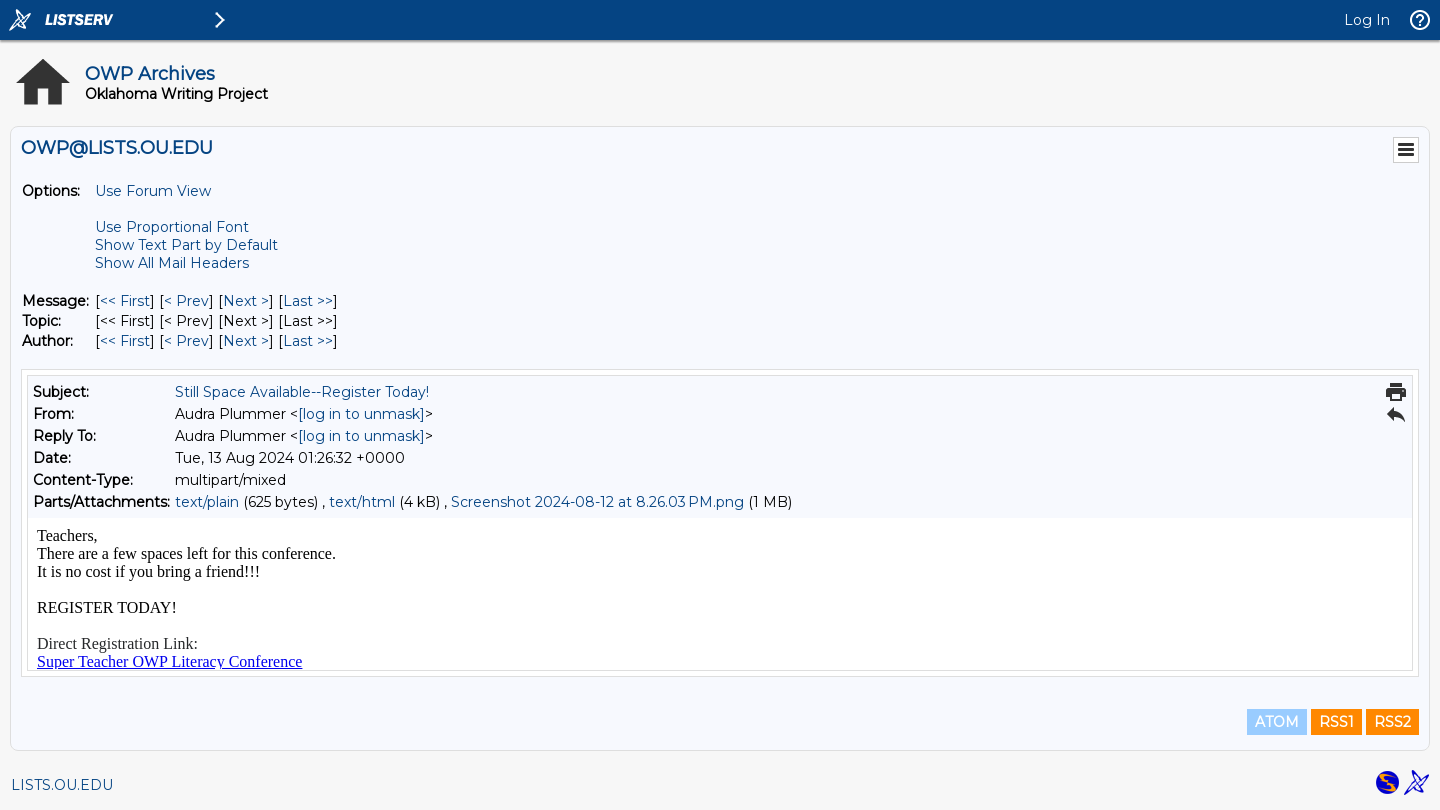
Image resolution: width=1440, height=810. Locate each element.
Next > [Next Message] (246, 301)
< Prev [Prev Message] (186, 301)
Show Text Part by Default (186, 245)
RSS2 (1392, 722)
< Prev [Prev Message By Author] (186, 341)
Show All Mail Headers (172, 263)
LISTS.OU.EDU (62, 785)
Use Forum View (153, 191)
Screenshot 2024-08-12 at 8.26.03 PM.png (597, 502)
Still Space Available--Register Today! (302, 392)
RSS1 (1336, 722)
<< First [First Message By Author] (125, 341)
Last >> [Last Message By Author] (308, 341)
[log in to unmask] (361, 414)
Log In (1367, 20)
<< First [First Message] (125, 301)
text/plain (207, 502)
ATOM (1277, 722)
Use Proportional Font (172, 227)
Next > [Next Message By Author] (246, 341)
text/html (362, 502)
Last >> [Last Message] (308, 301)
